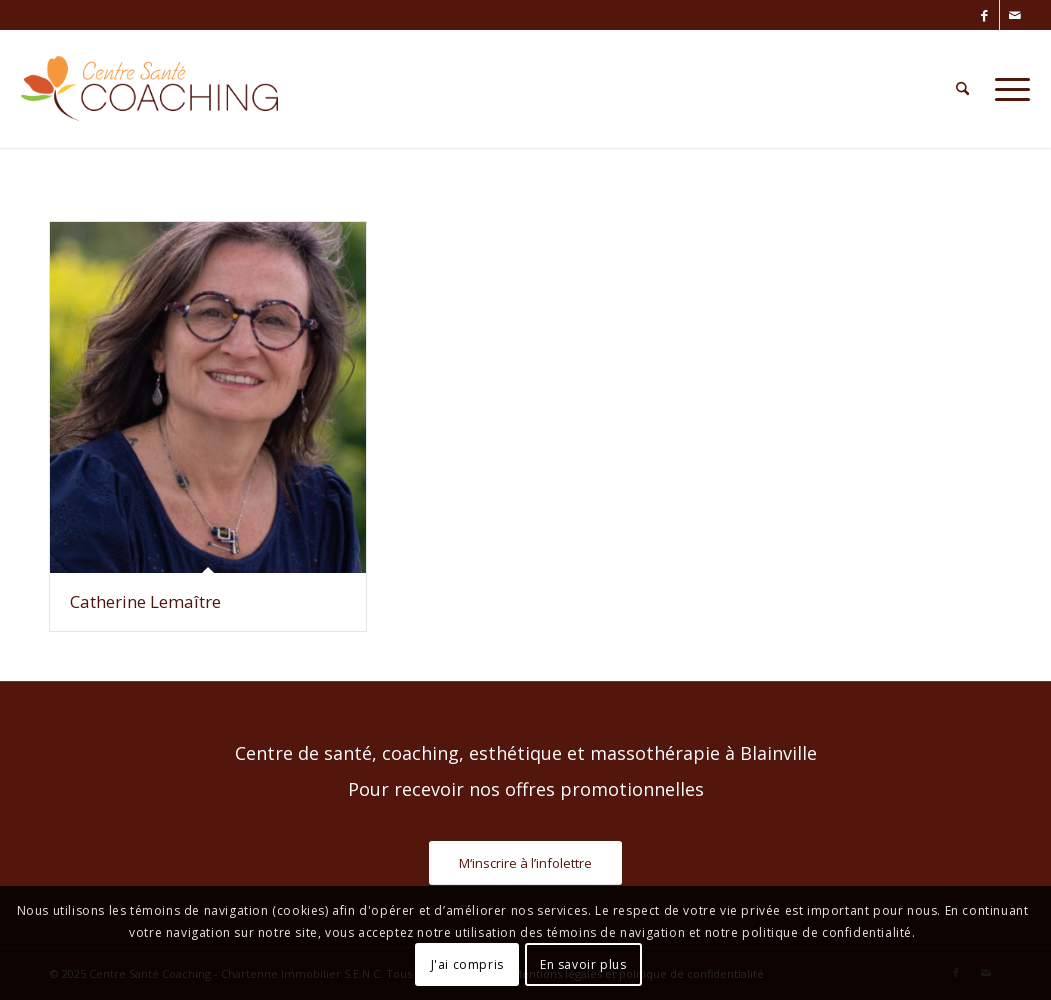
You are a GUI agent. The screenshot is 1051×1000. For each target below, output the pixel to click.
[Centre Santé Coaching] (149, 89)
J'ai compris (467, 964)
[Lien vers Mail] (1015, 15)
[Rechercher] (962, 89)
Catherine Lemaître (145, 601)
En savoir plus (583, 964)
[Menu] (1006, 89)
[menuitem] (962, 89)
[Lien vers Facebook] (984, 15)
